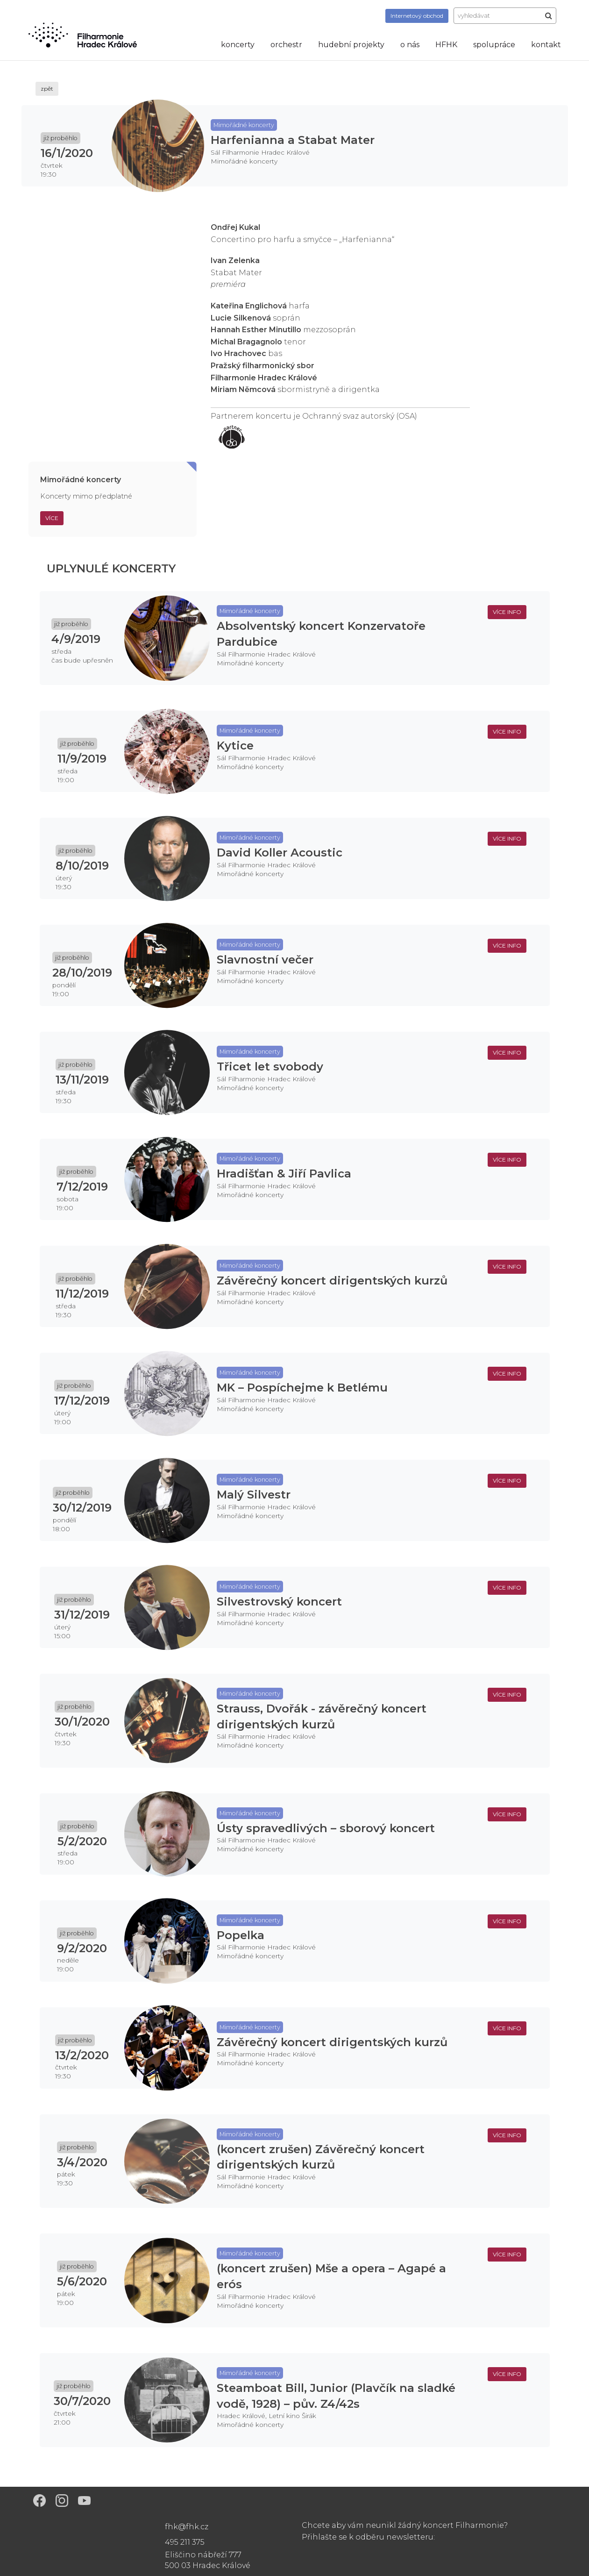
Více (51, 517)
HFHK (446, 44)
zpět (47, 88)
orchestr (286, 44)
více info (507, 611)
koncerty (238, 44)
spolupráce (494, 44)
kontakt (546, 44)
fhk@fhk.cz (186, 2526)
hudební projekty (351, 44)
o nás (409, 44)
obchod (416, 15)
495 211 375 (185, 2542)
